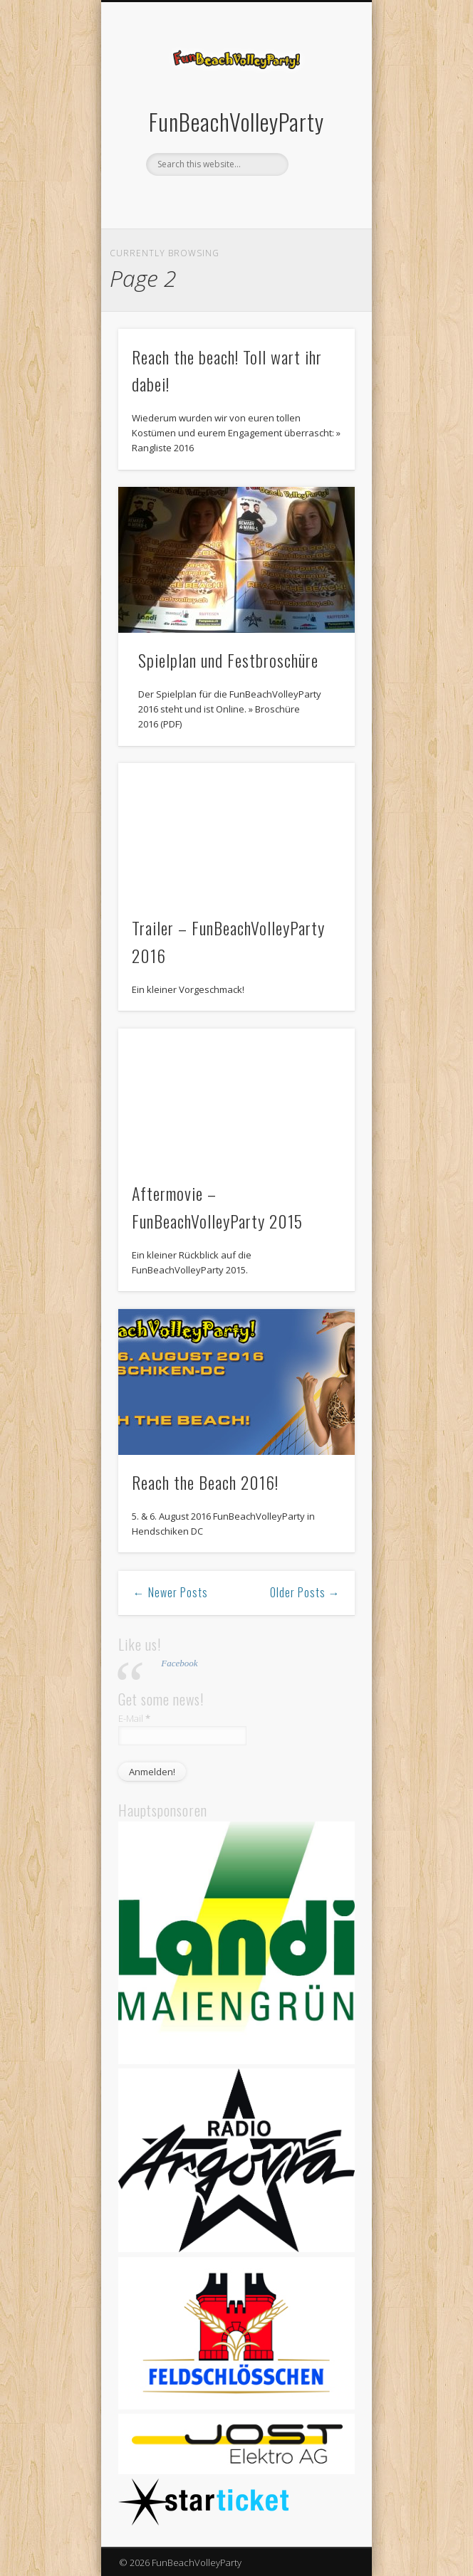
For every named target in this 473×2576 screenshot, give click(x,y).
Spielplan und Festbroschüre (228, 660)
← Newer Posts (170, 1592)
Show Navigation (320, 127)
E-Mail (134, 1718)
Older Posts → (305, 1592)
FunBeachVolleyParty (236, 121)
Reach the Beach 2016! (205, 1482)
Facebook (220, 200)
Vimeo (249, 200)
